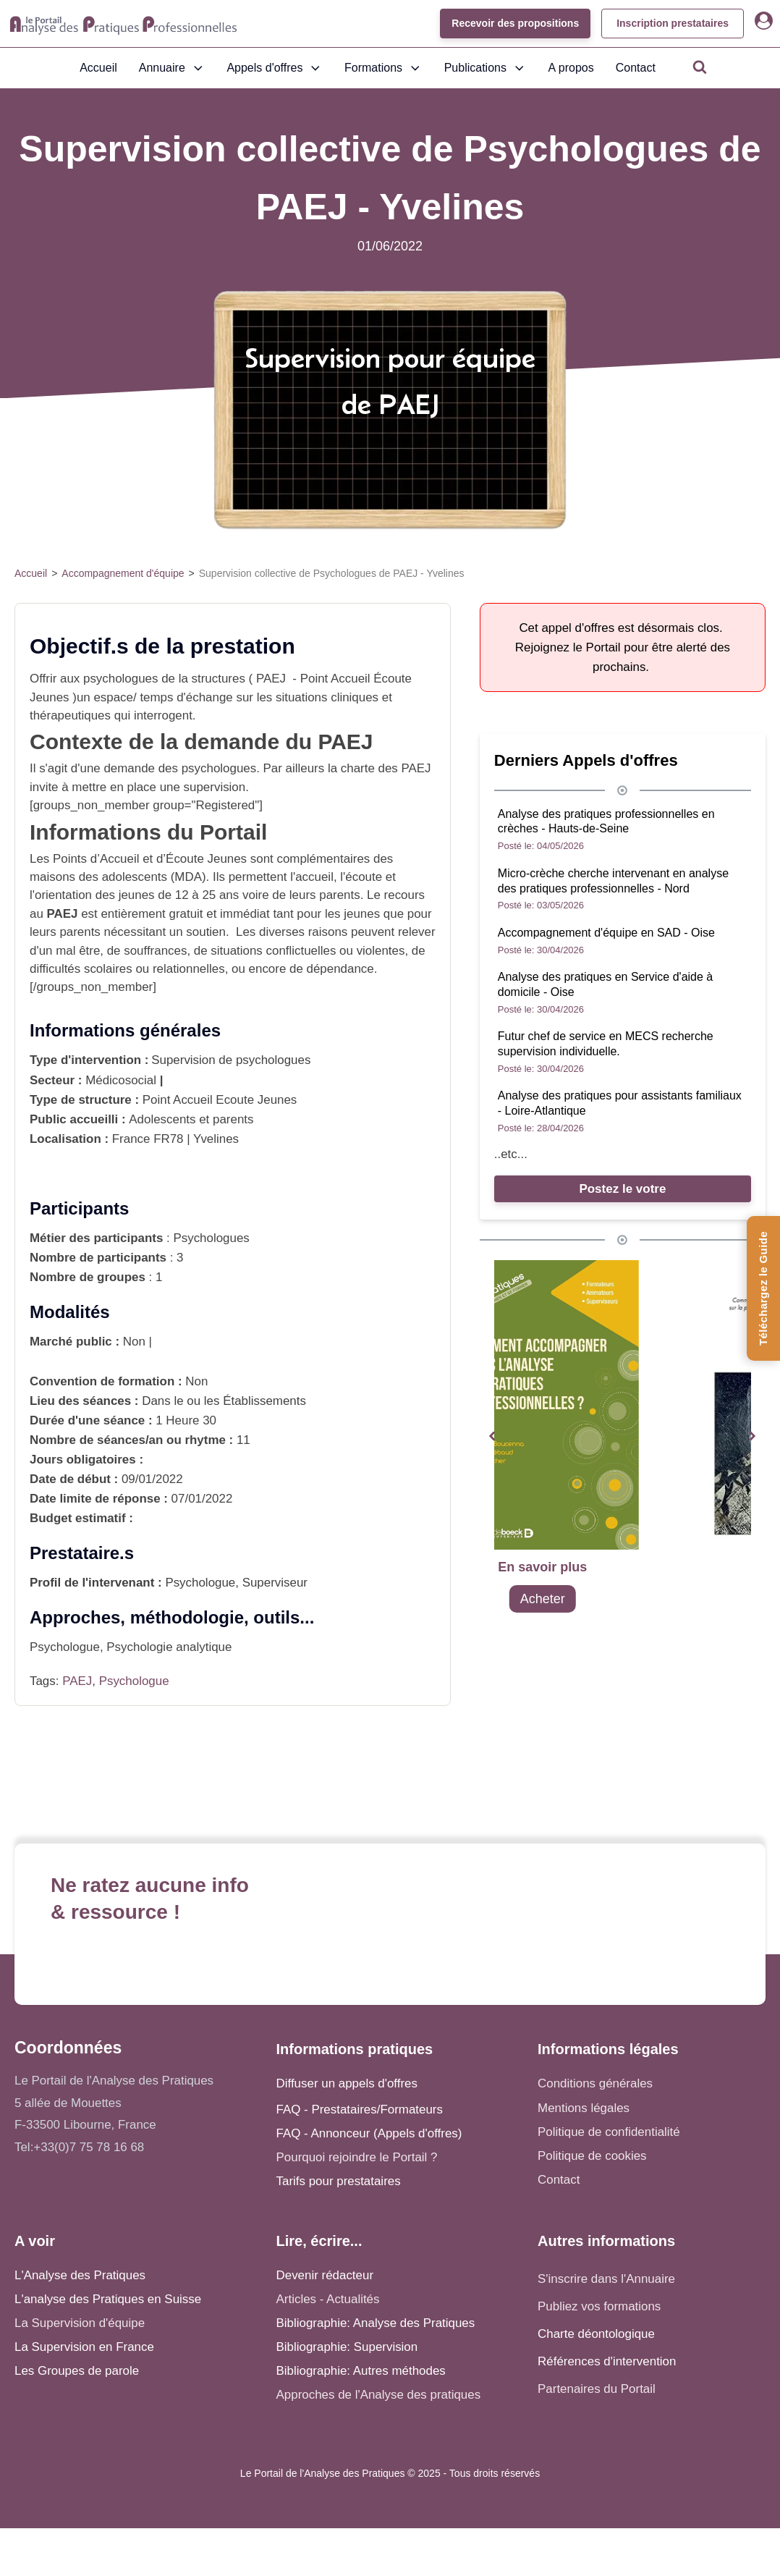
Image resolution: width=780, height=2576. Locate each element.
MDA (188, 877)
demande (129, 768)
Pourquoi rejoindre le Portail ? (357, 2157)
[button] (492, 1436)
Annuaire (172, 68)
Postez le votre (622, 1189)
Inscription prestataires (672, 23)
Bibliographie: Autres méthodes (361, 2371)
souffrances (155, 951)
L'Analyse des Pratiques (79, 2275)
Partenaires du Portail (598, 2389)
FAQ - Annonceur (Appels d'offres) (369, 2133)
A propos (571, 68)
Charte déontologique (596, 2334)
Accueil (98, 68)
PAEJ (77, 1681)
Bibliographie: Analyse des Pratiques (375, 2323)
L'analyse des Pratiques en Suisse (107, 2299)
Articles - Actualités (328, 2299)
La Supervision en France (84, 2347)
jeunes (361, 914)
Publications (485, 68)
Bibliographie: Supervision (347, 2347)
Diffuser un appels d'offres (346, 2083)
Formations (383, 68)
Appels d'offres (274, 68)
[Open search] (699, 67)
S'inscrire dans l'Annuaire (606, 2279)
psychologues (120, 678)
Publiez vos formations (599, 2306)
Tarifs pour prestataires (338, 2181)
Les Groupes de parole (76, 2371)
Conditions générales (595, 2083)
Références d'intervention (607, 2361)
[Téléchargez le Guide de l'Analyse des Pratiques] (763, 1287)
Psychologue (134, 1681)
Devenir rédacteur (325, 2275)
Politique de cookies (592, 2156)
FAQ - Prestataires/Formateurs (359, 2109)
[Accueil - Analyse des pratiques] (123, 24)
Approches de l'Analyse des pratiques (378, 2395)
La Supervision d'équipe (79, 2323)
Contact (636, 68)
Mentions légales (583, 2108)
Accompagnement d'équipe (123, 573)
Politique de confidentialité (609, 2132)
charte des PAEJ (386, 768)
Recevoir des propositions (515, 23)
